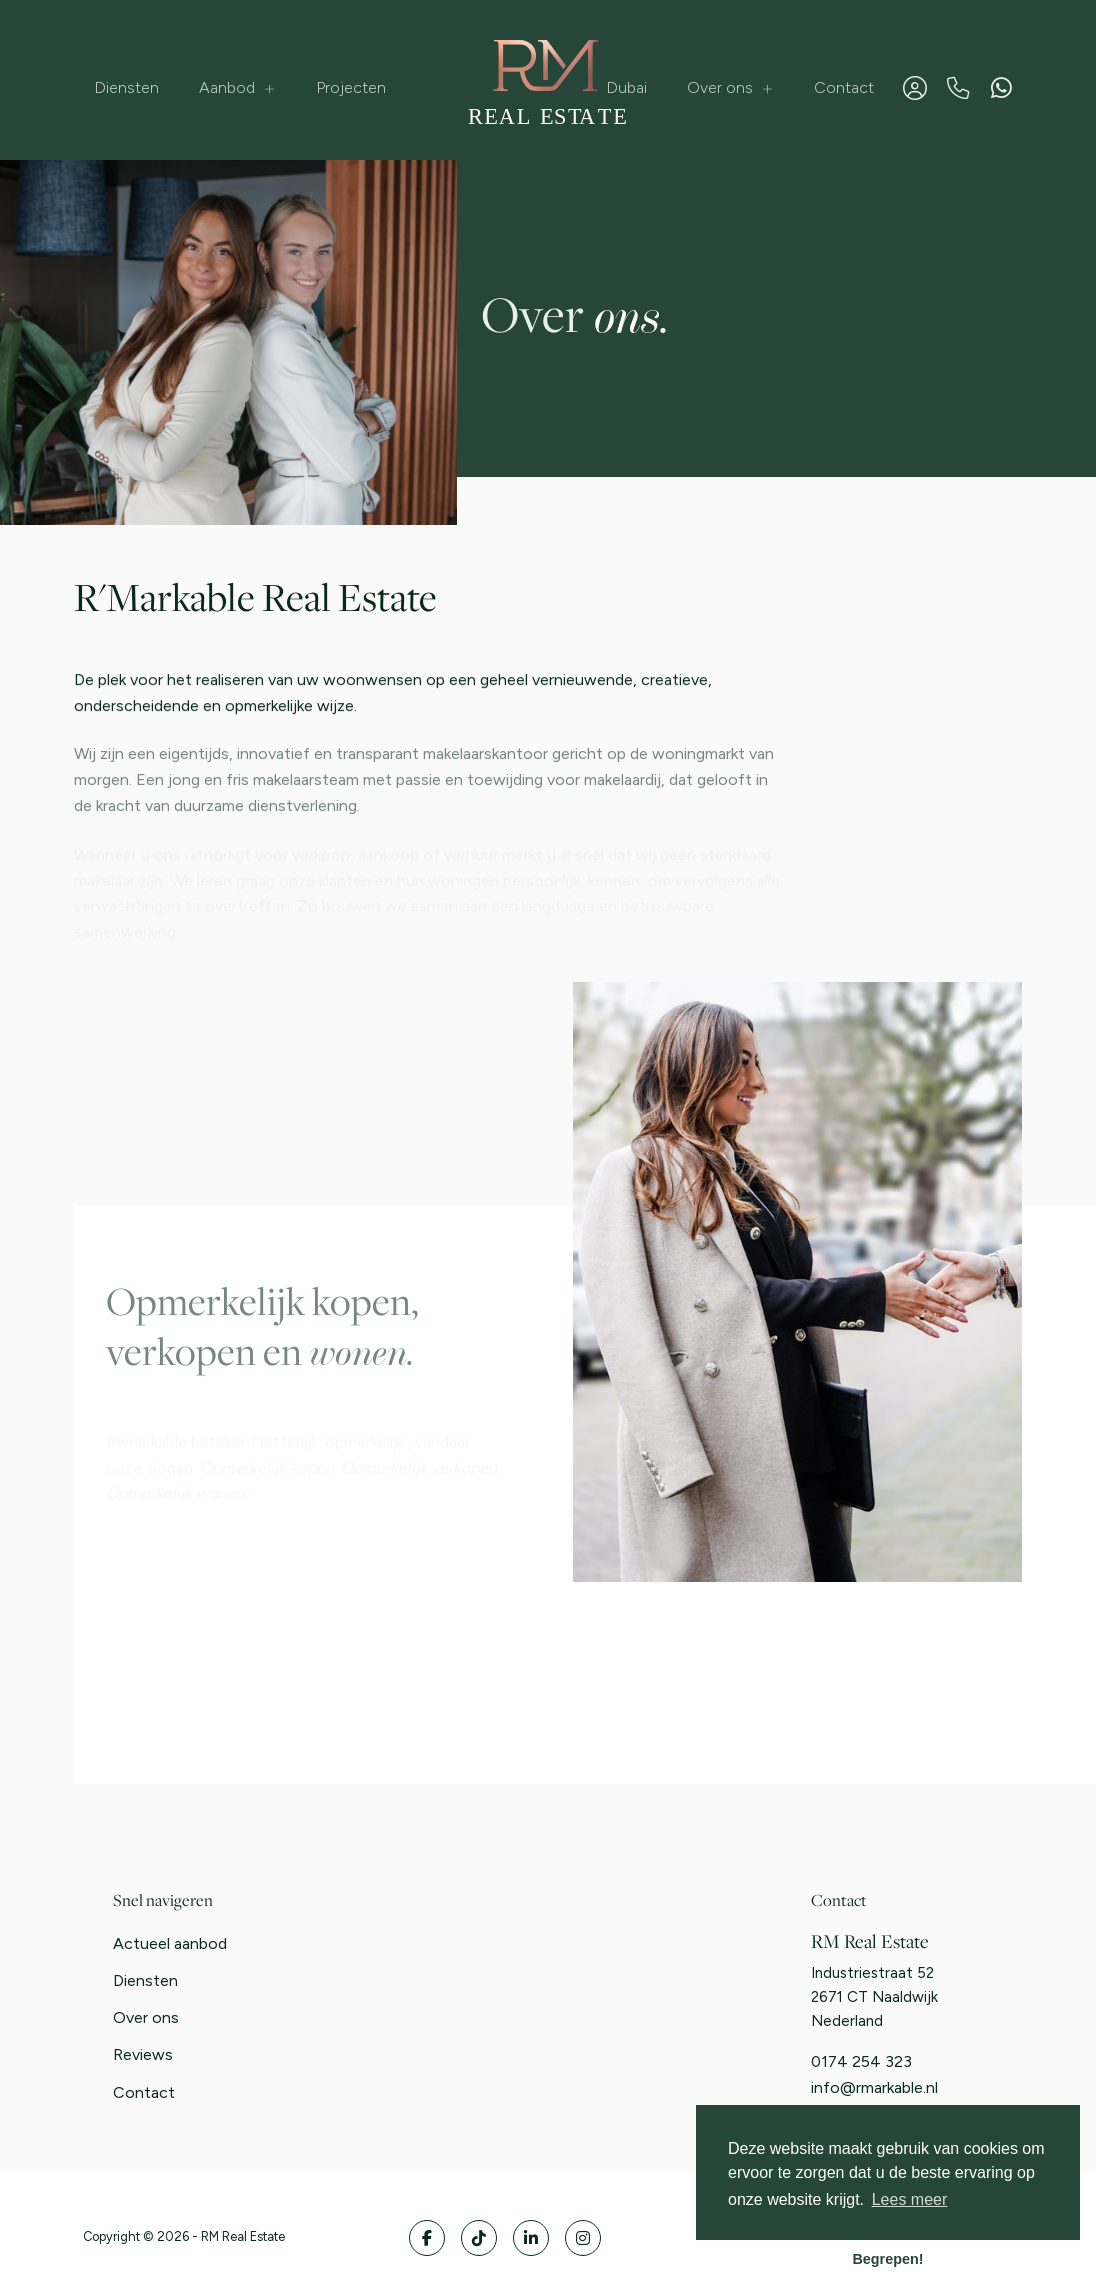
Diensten (126, 87)
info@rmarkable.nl (874, 2087)
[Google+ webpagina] (583, 2238)
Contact (844, 87)
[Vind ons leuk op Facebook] (427, 2238)
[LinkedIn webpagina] (531, 2238)
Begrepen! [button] (887, 2259)
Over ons (730, 87)
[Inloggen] (915, 88)
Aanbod (237, 87)
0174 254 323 (861, 2061)
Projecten (351, 87)
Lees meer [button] (910, 2199)
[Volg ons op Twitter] (479, 2238)
